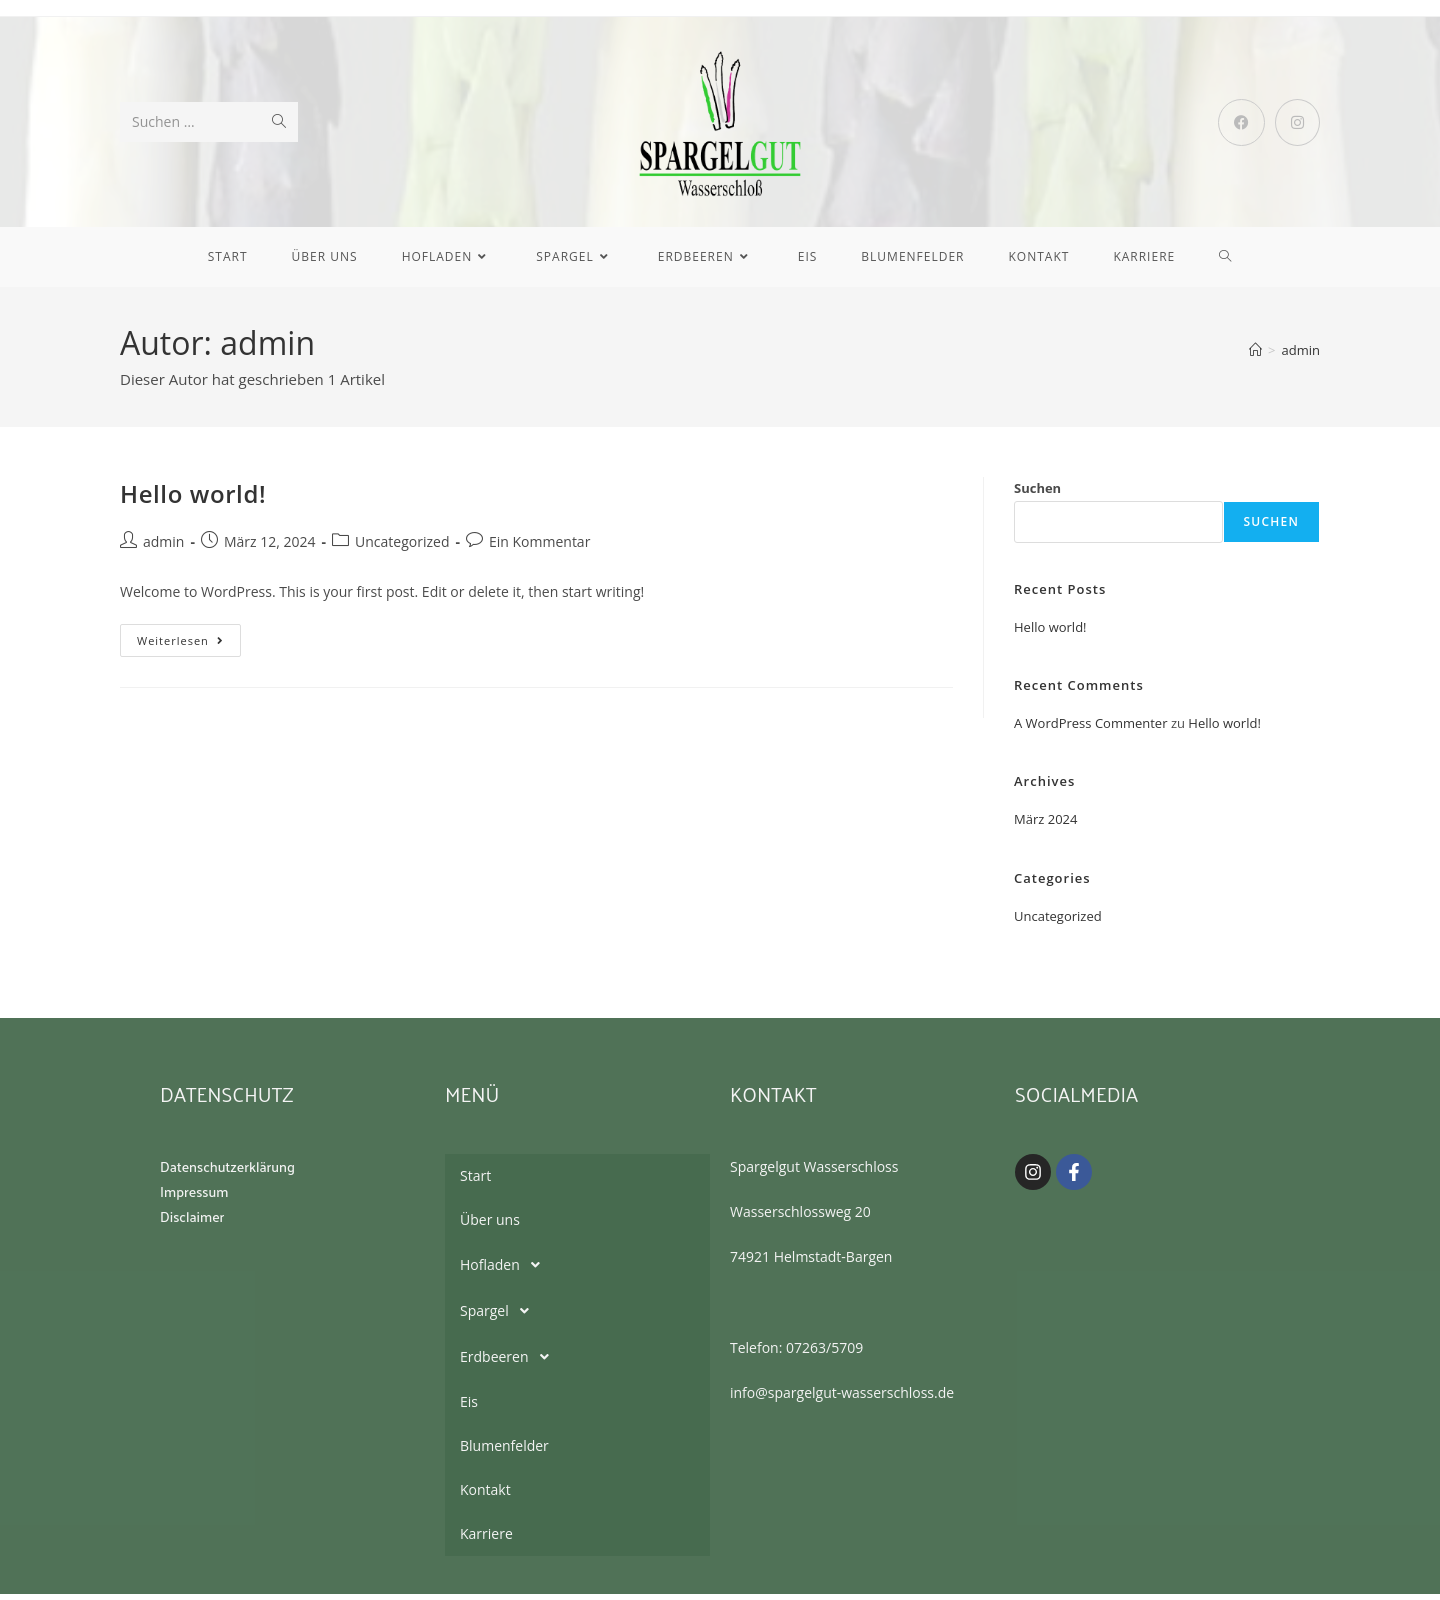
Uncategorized (402, 546)
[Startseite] (1255, 356)
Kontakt (485, 1495)
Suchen (1037, 494)
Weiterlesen (189, 641)
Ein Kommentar (539, 546)
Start (475, 1181)
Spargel (500, 1317)
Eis (469, 1407)
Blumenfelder (504, 1451)
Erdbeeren (510, 1363)
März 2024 (1045, 825)
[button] (577, 1271)
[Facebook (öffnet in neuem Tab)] (1241, 124)
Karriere (486, 1539)
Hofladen (505, 1271)
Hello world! (193, 499)
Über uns (490, 1225)
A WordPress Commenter (1091, 728)
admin (1301, 356)
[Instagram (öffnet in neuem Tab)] (1297, 124)
